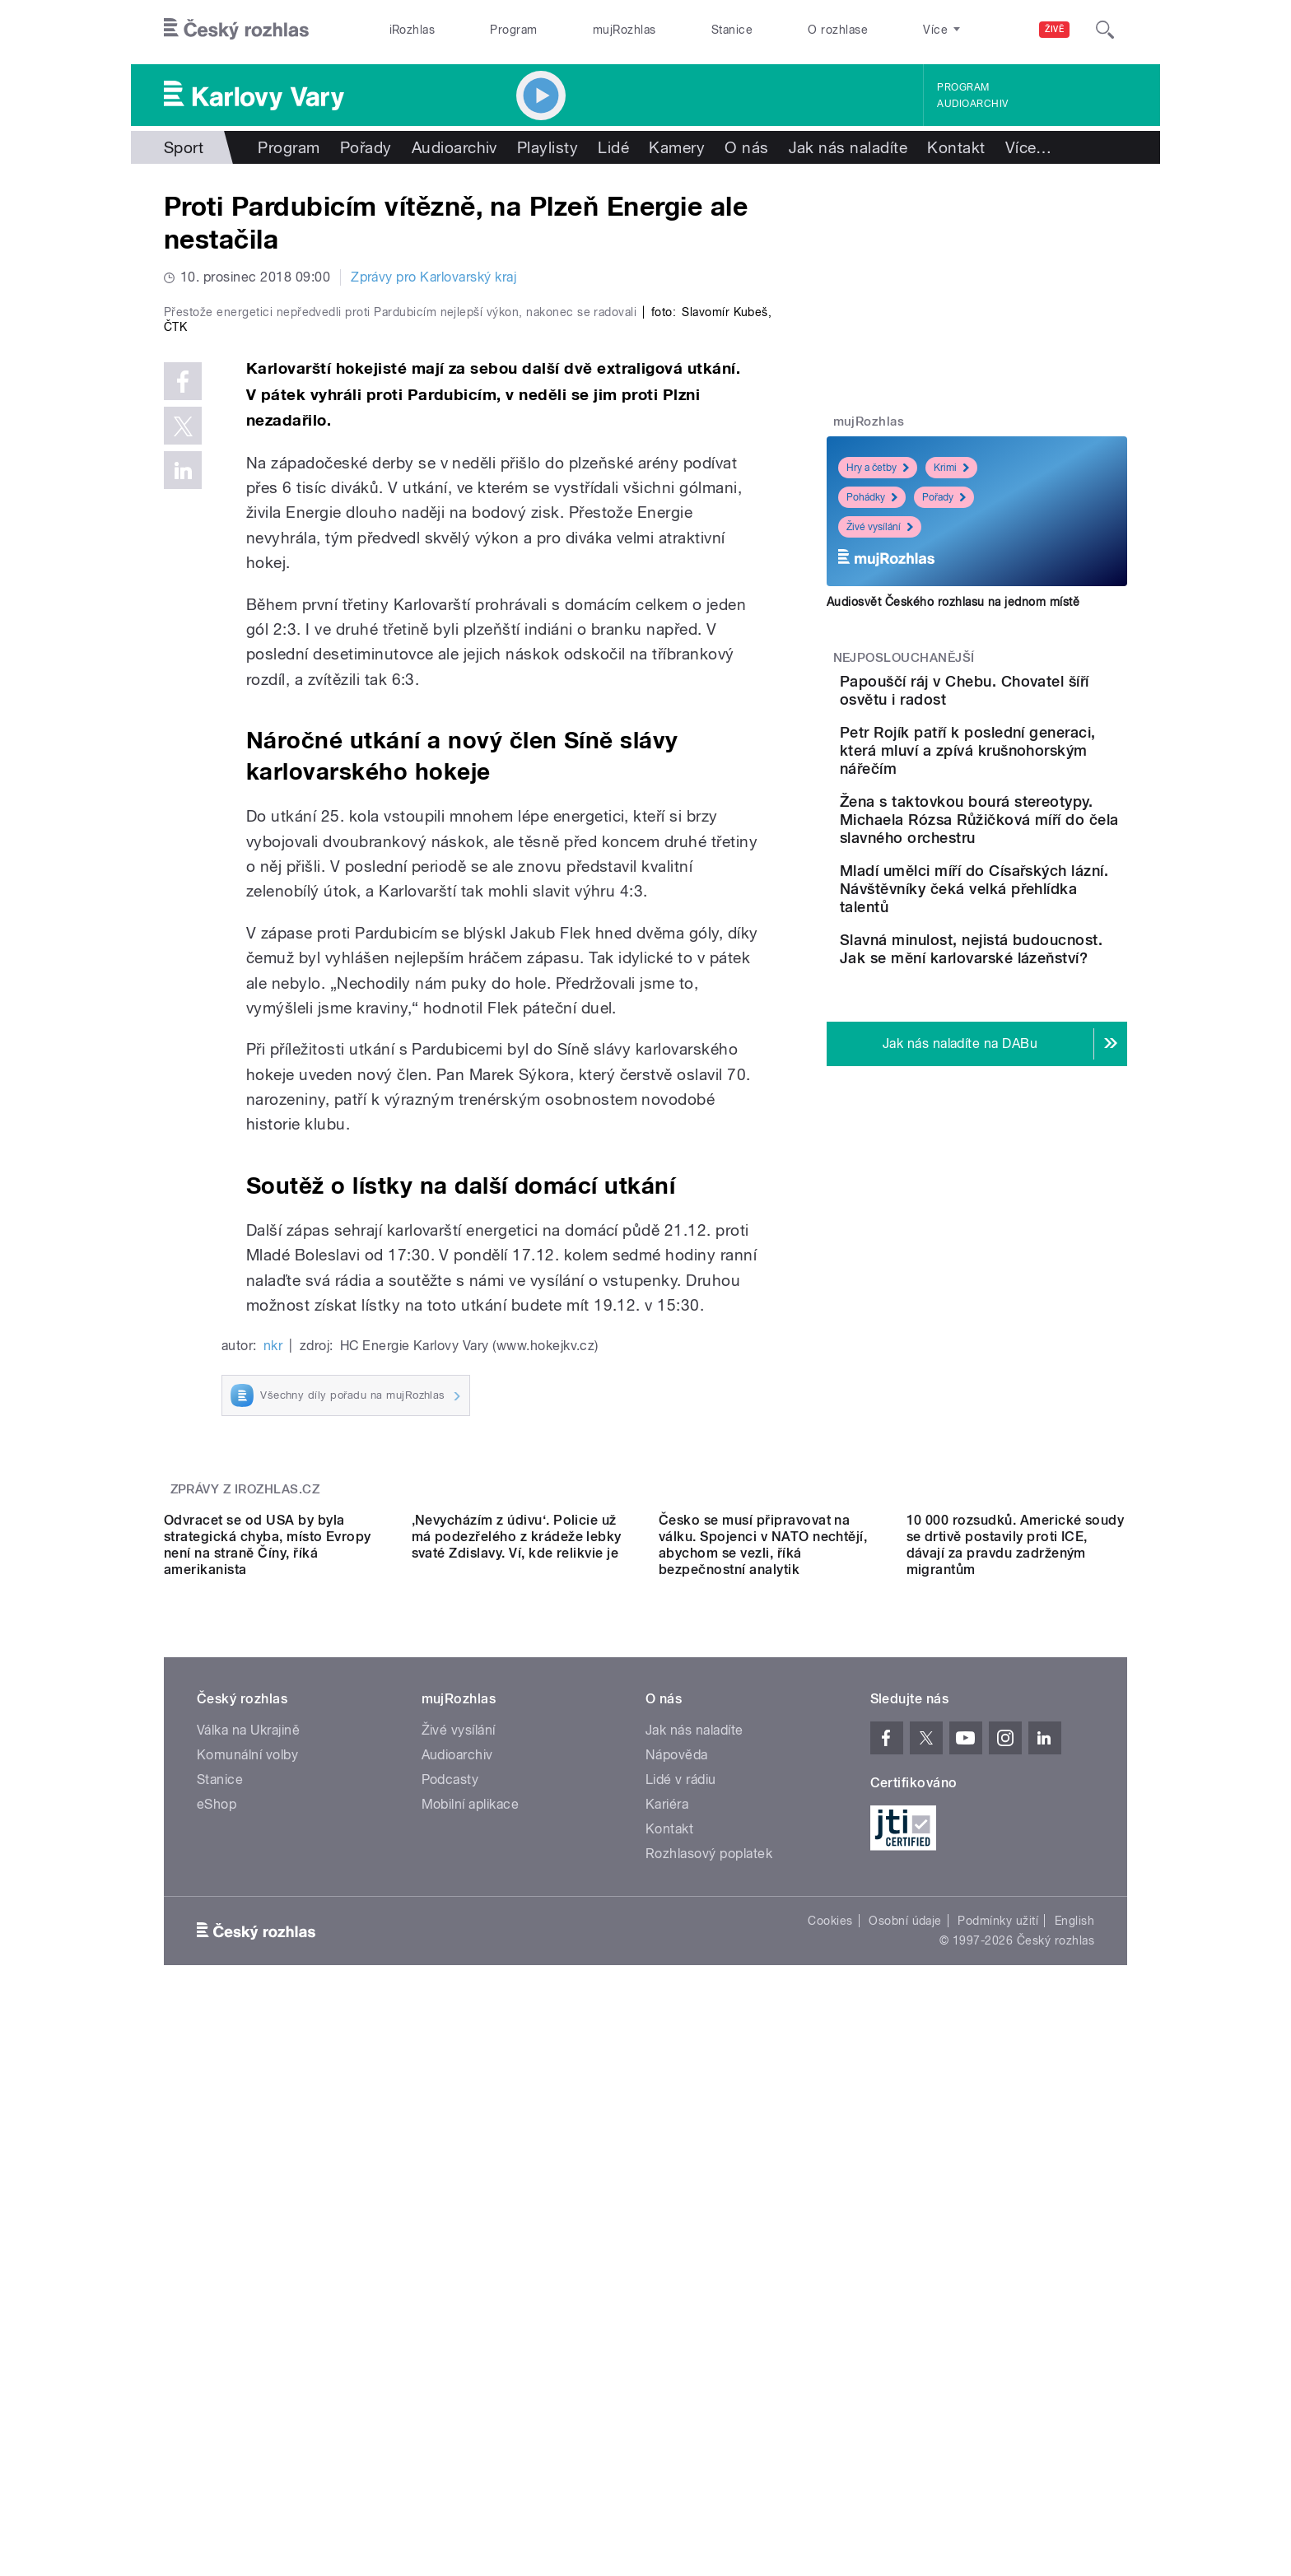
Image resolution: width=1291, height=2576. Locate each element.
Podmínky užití (998, 2418)
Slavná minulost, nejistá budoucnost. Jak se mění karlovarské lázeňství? (1022, 1035)
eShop (216, 2301)
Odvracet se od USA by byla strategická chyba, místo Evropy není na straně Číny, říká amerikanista (267, 2042)
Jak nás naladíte (848, 147)
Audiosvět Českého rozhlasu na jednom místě (953, 601)
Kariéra (667, 2301)
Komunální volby (247, 2252)
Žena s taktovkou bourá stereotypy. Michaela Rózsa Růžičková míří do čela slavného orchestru (1020, 870)
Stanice (732, 29)
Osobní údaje (905, 2418)
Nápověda (677, 2252)
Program (513, 29)
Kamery (677, 147)
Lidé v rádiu (681, 2277)
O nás (746, 147)
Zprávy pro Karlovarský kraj (433, 277)
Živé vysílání (879, 527)
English (1074, 2418)
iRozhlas (412, 29)
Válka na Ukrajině (248, 2227)
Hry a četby (877, 467)
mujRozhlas (624, 29)
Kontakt (956, 147)
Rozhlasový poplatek (709, 2351)
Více (1028, 147)
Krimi (951, 467)
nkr (272, 1695)
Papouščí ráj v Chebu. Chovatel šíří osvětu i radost (1010, 699)
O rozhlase (838, 29)
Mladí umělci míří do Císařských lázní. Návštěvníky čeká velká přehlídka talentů (1015, 957)
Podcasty (450, 2277)
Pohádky (871, 497)
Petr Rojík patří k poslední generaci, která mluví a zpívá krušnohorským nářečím (1024, 783)
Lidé (613, 147)
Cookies (830, 2418)
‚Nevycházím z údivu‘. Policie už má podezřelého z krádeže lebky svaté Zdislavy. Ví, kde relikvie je (517, 2034)
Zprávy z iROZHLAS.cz (245, 1839)
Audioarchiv (972, 103)
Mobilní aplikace (471, 2301)
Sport (183, 147)
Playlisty (547, 147)
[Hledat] (1105, 29)
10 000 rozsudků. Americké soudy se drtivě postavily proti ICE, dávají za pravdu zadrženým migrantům (1015, 2042)
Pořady (366, 147)
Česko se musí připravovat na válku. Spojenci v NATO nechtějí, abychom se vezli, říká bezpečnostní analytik (763, 2042)
